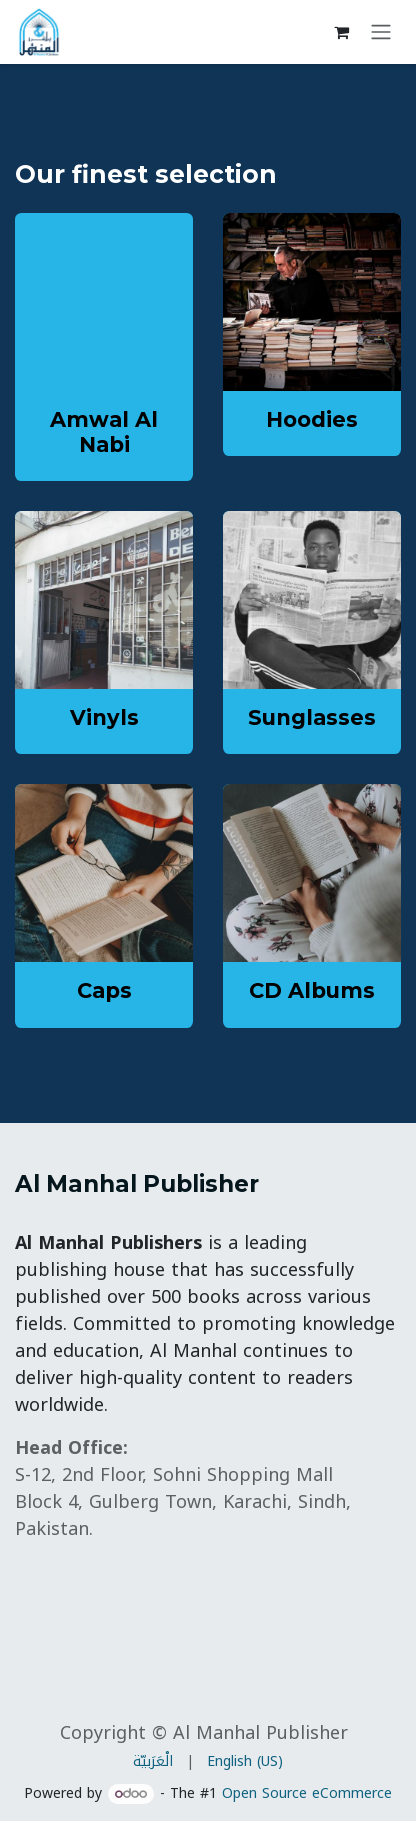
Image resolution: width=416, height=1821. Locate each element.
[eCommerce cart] (341, 32)
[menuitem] (153, 1761)
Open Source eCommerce (307, 1793)
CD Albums (312, 990)
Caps (104, 990)
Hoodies (312, 419)
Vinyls (104, 717)
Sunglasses (312, 717)
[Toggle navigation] (381, 32)
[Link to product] (312, 302)
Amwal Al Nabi (104, 432)
